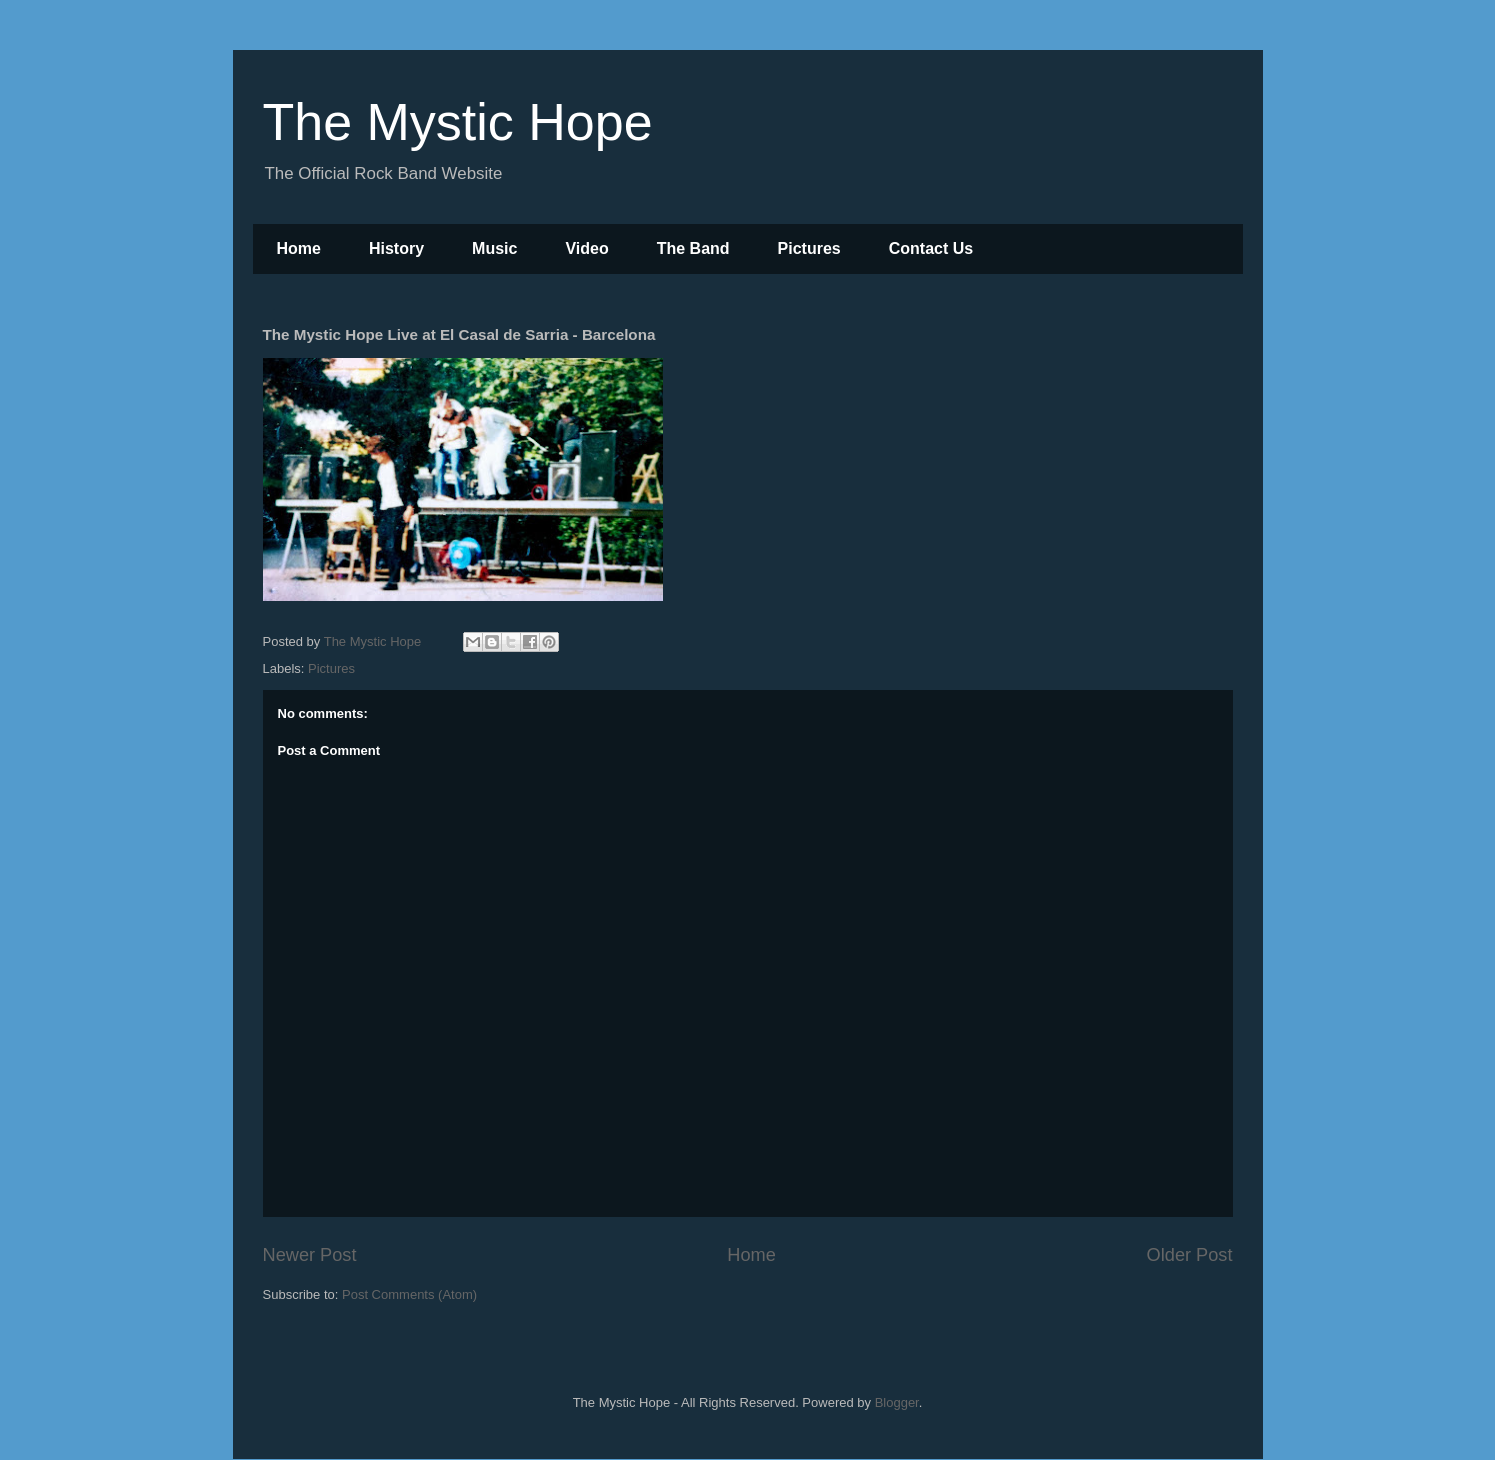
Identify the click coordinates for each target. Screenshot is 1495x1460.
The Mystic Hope (458, 122)
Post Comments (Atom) (409, 1294)
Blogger (897, 1402)
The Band (693, 248)
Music (494, 248)
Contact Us (931, 248)
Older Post (1190, 1255)
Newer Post (310, 1255)
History (396, 248)
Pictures (809, 248)
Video (586, 248)
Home (299, 248)
